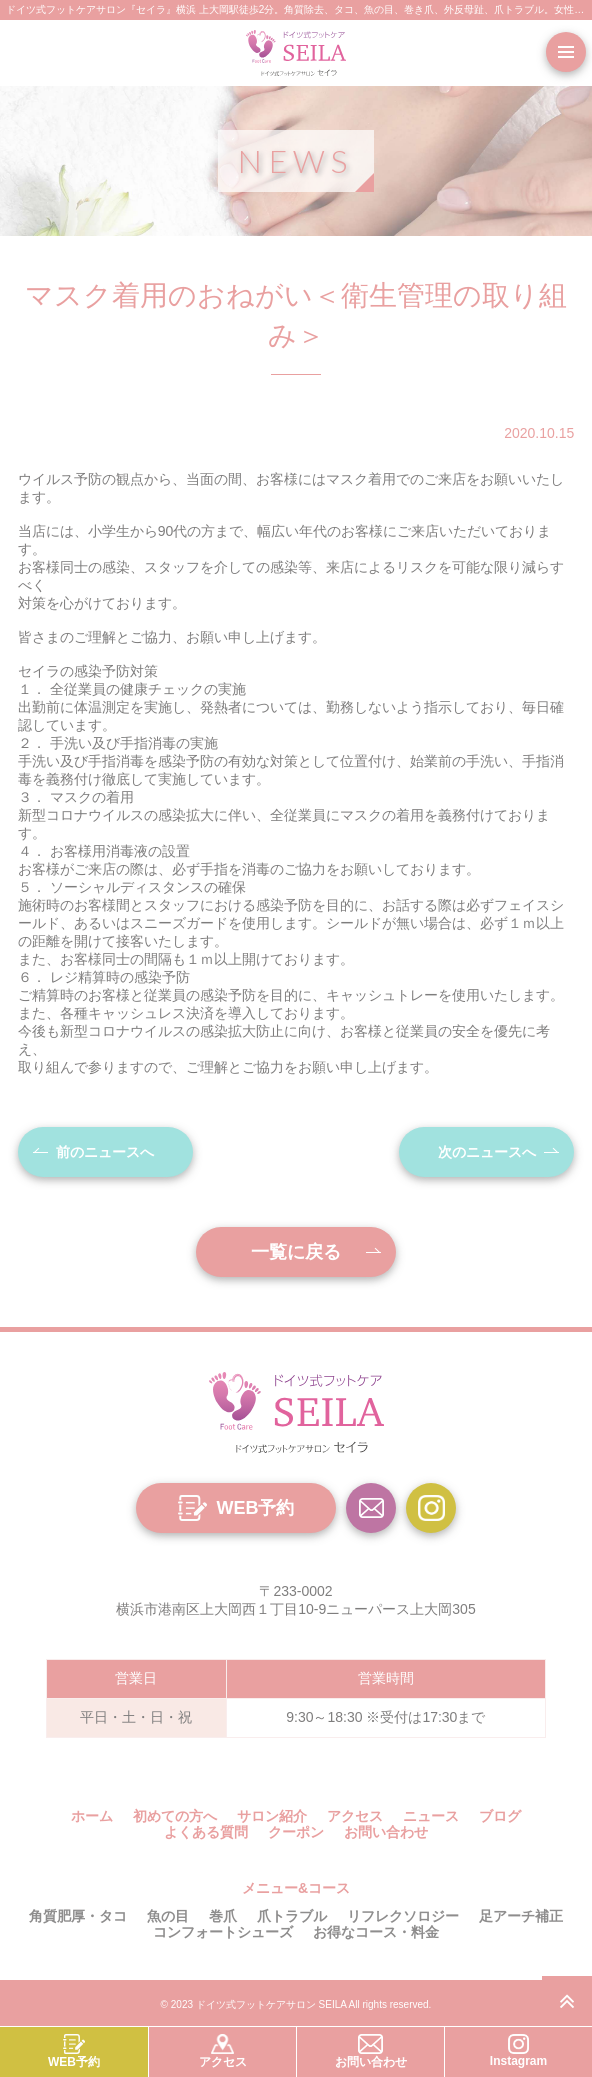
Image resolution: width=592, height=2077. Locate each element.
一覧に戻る (296, 1252)
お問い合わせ (386, 1832)
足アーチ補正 (521, 1916)
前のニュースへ (105, 1152)
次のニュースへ (487, 1152)
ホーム (92, 1816)
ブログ (500, 1816)
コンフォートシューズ (223, 1932)
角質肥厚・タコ (78, 1916)
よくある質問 (206, 1832)
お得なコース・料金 (376, 1932)
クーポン (296, 1832)
